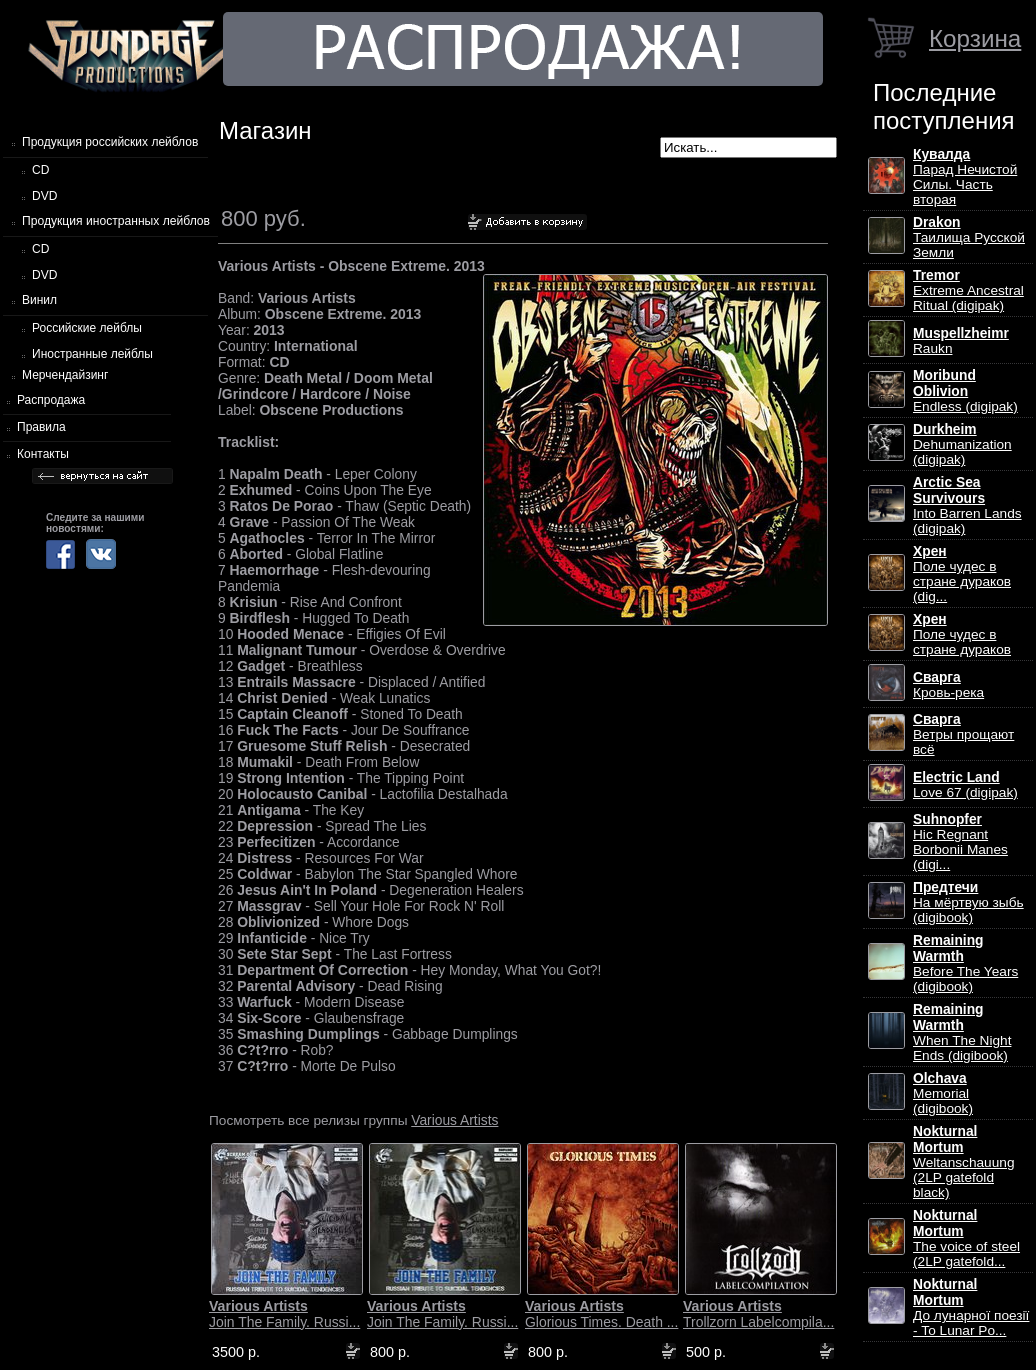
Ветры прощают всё (963, 734)
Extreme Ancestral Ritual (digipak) (968, 290)
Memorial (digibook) (943, 1093)
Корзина (975, 38)
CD (40, 170)
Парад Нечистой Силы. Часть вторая (965, 177)
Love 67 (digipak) (965, 785)
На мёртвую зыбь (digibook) (968, 902)
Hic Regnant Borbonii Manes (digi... (960, 842)
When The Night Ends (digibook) (962, 1032)
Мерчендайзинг (65, 375)
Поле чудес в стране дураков (962, 634)
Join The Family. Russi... (284, 1314)
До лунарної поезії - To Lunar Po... (971, 1307)
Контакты (43, 454)
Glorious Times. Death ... (601, 1314)
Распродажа (51, 400)
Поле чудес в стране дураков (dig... (962, 574)
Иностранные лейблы (92, 354)
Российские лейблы (87, 328)
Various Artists (454, 1120)
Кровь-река (948, 685)
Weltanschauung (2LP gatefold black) (963, 1162)
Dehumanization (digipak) (962, 444)
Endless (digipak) (965, 391)
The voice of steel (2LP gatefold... (966, 1238)
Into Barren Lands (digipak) (967, 505)
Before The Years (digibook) (965, 963)
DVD (44, 196)
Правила (41, 427)
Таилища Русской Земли (969, 237)
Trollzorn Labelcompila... (758, 1314)
